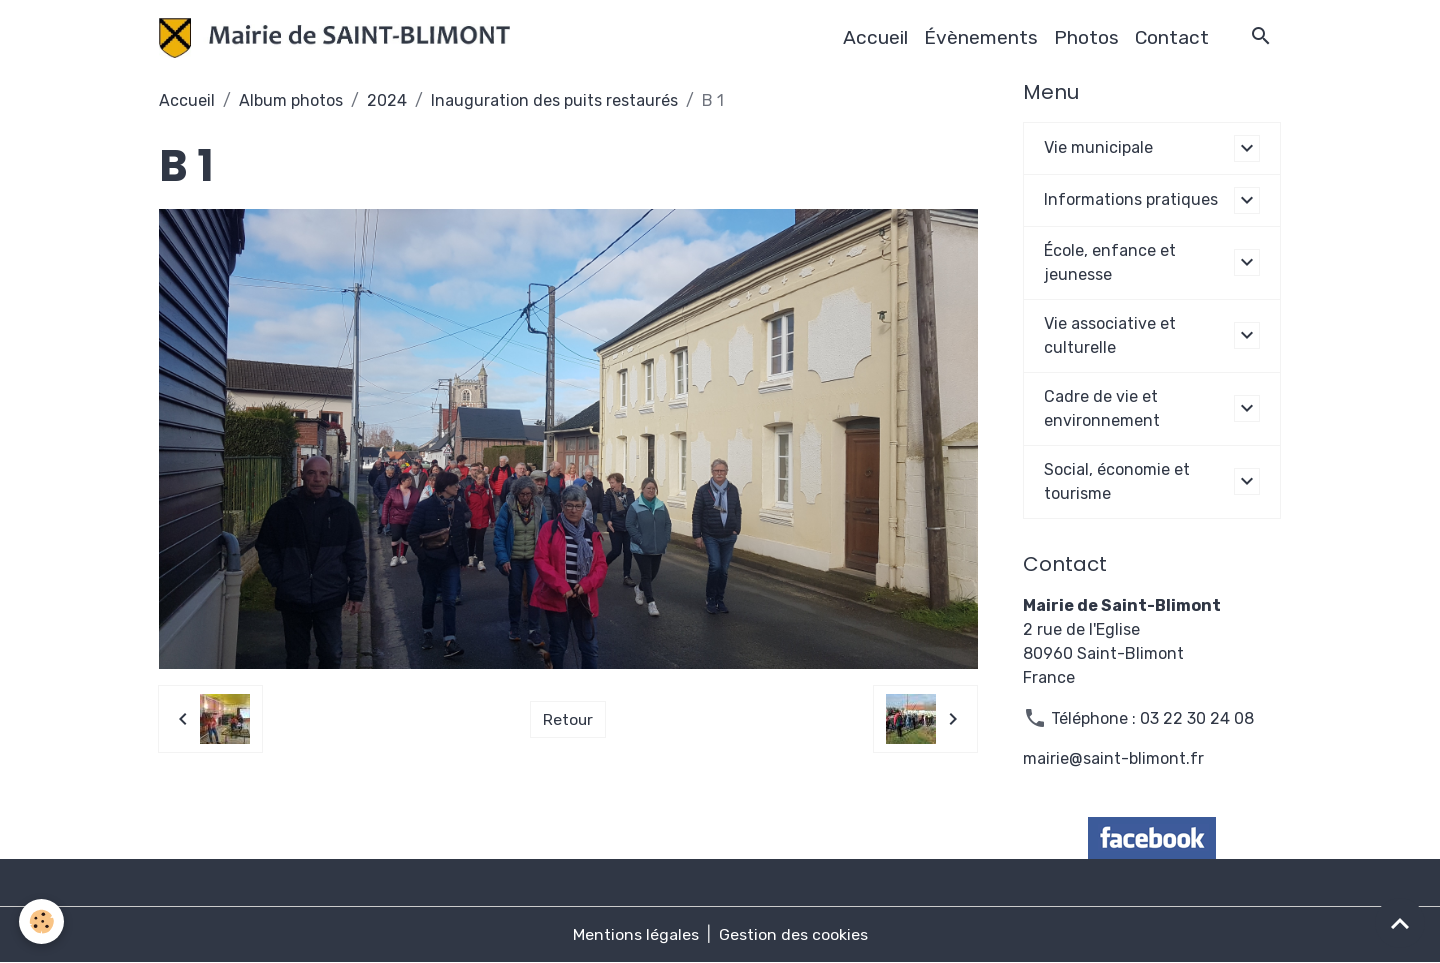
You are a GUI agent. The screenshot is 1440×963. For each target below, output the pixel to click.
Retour (568, 718)
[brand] (339, 38)
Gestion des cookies (793, 934)
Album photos (291, 100)
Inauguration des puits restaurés (554, 100)
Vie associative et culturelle (1110, 335)
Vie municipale (1098, 147)
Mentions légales (636, 934)
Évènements (981, 37)
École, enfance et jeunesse (1110, 262)
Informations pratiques (1131, 199)
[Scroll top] (1400, 923)
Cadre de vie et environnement (1102, 408)
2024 (387, 100)
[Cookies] (42, 921)
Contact (1172, 37)
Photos (1086, 37)
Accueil (875, 37)
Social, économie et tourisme (1117, 481)
